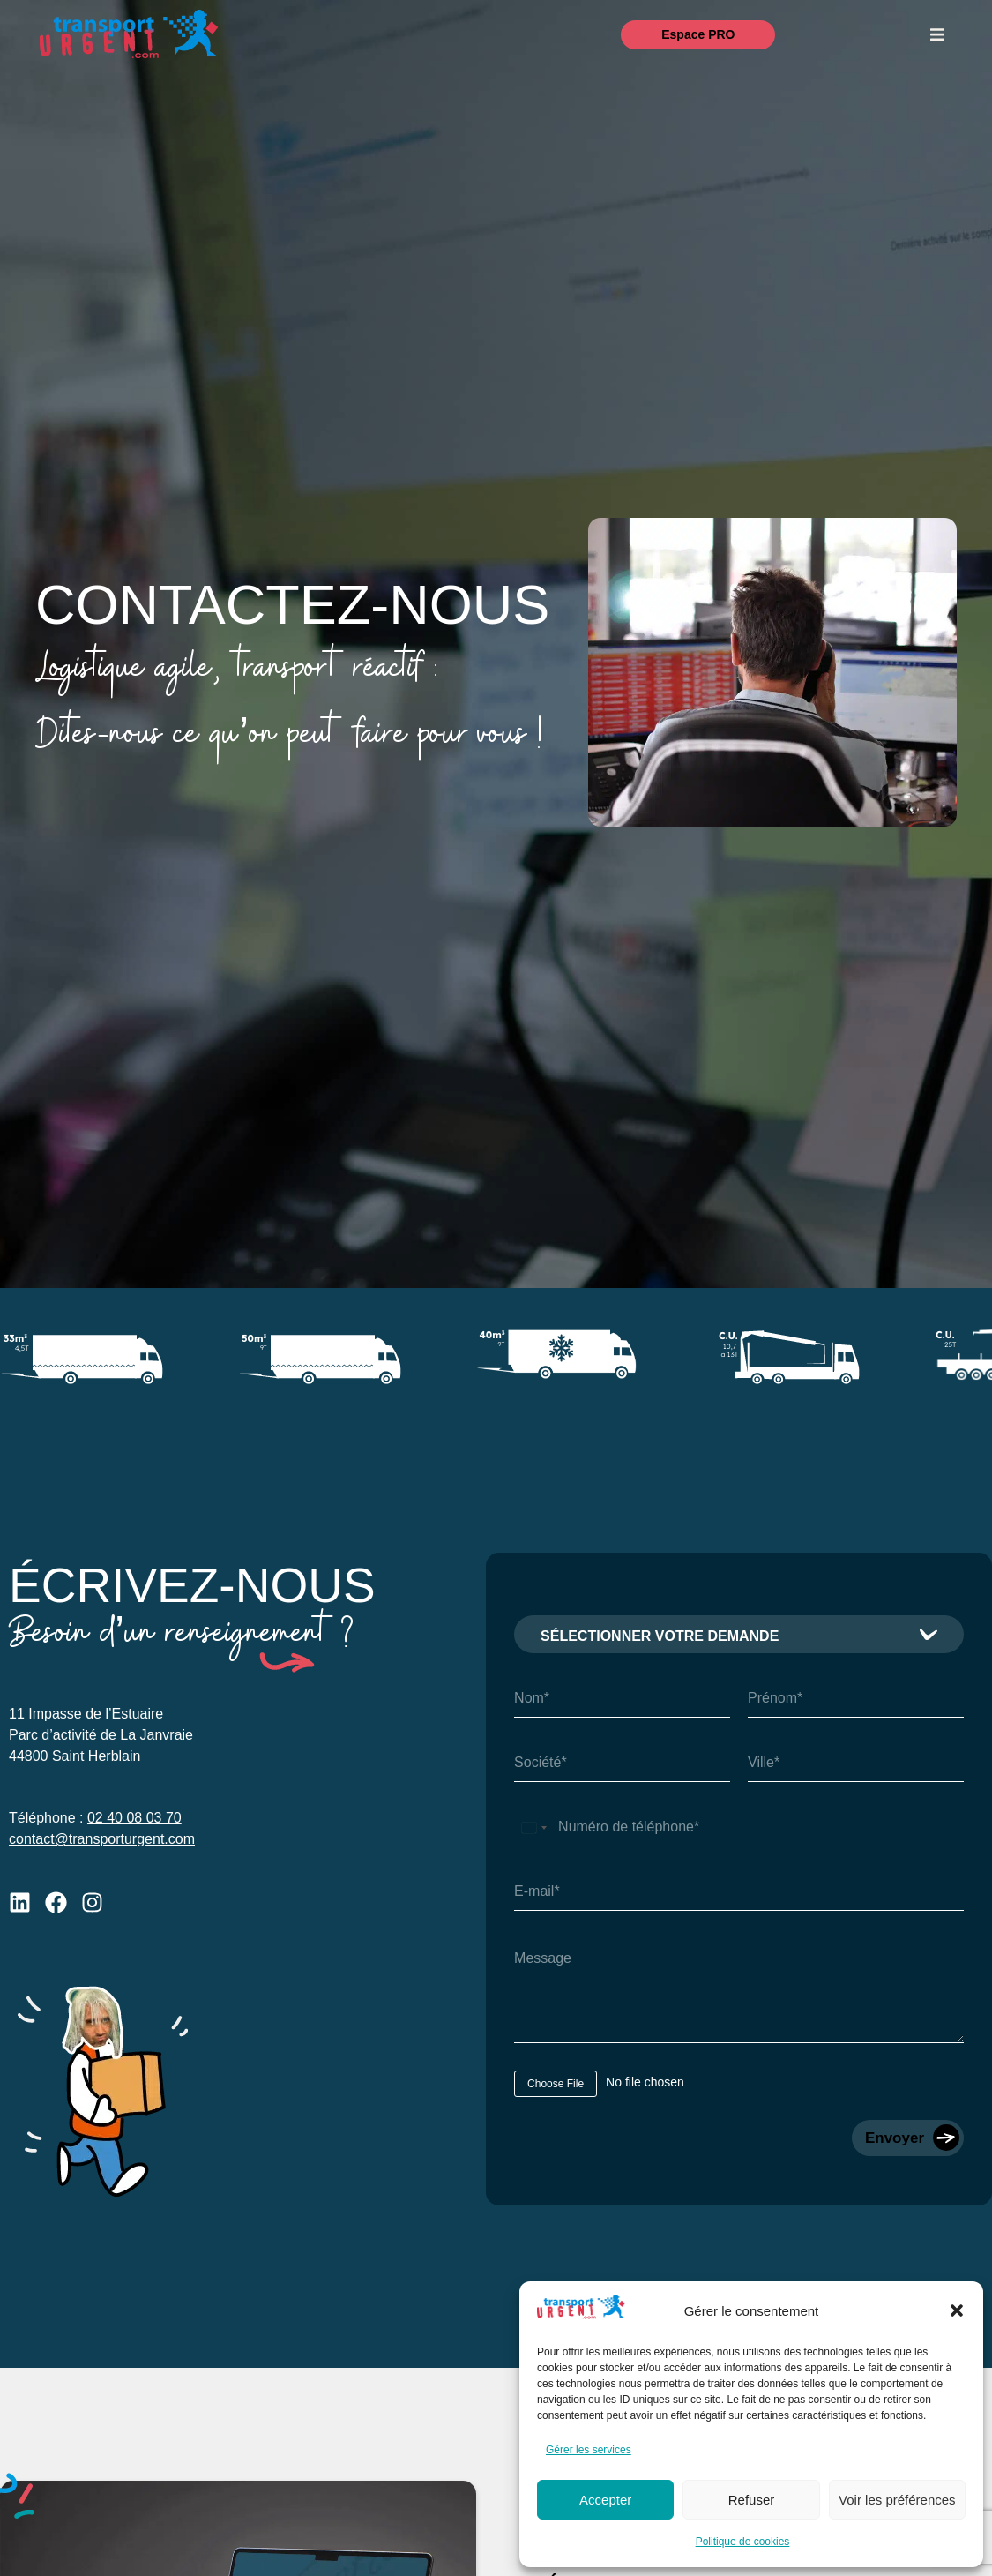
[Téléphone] (739, 1827)
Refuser (751, 2499)
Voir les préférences (897, 2499)
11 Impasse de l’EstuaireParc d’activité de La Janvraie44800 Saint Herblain (101, 1735)
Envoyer (894, 2138)
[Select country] (533, 1827)
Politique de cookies (743, 2541)
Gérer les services (588, 2450)
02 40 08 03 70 (134, 1817)
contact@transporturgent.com (102, 1838)
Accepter (605, 2499)
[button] (957, 2310)
